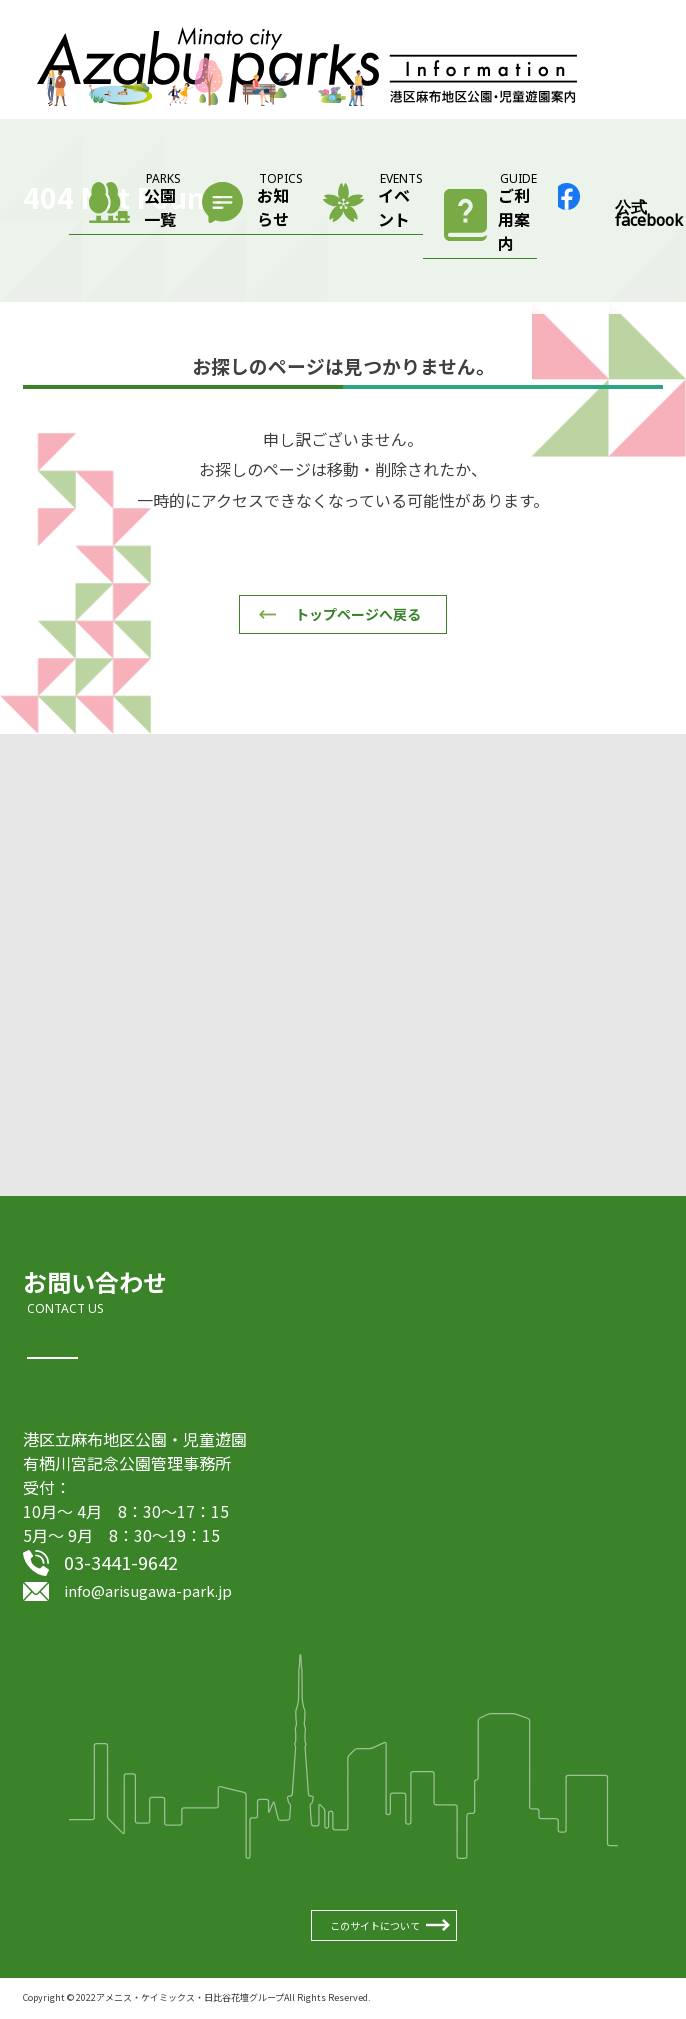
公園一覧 (162, 203)
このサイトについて (375, 1925)
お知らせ (280, 203)
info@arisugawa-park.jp (148, 1590)
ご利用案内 (517, 215)
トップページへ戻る (358, 614)
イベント (400, 203)
